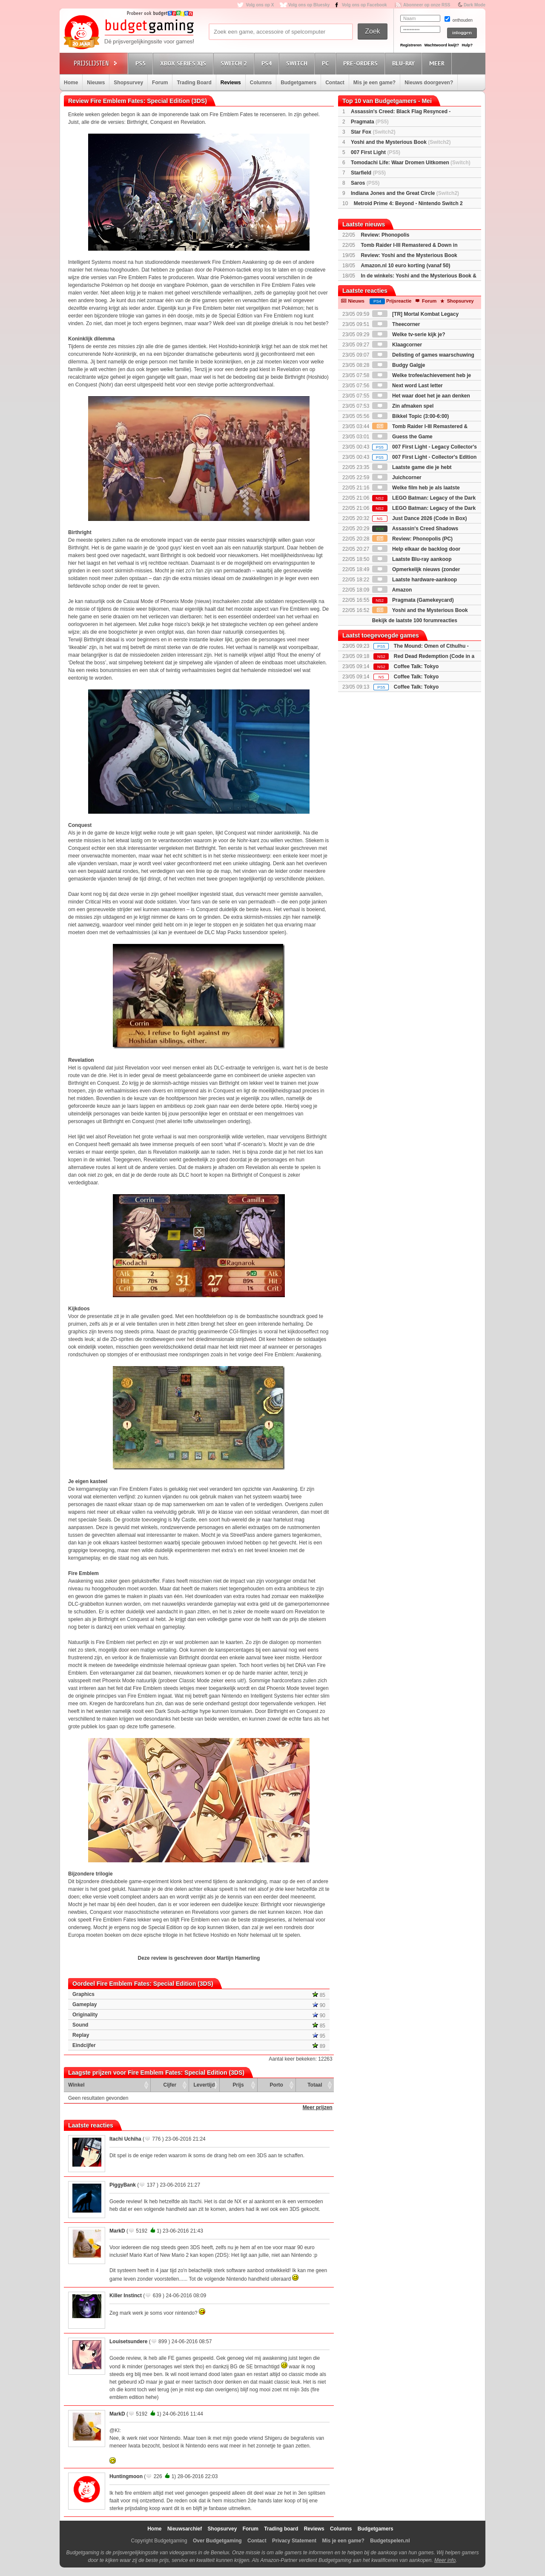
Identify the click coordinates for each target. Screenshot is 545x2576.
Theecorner (396, 324)
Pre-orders (361, 63)
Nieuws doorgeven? (428, 83)
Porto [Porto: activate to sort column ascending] (276, 2085)
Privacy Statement (294, 2541)
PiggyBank (122, 2185)
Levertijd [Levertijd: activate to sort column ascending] (204, 2085)
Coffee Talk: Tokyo (416, 666)
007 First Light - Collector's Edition (424, 457)
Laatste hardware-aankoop (414, 580)
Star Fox (373, 132)
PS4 (267, 63)
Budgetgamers (298, 83)
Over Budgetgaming (217, 2541)
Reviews (231, 83)
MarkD (117, 2231)
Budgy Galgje (398, 365)
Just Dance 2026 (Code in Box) (419, 518)
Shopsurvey (128, 83)
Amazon (392, 590)
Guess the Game (402, 437)
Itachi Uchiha (125, 2139)
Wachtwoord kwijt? (441, 45)
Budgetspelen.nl (390, 2541)
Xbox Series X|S (184, 63)
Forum (160, 83)
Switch (298, 63)
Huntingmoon (126, 2476)
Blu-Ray (404, 63)
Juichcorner (397, 477)
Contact (334, 83)
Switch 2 (235, 63)
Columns (261, 83)
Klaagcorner (397, 345)
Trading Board (194, 83)
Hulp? (467, 45)
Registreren (411, 45)
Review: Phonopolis (385, 235)
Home (71, 83)
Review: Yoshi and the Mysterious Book (409, 255)
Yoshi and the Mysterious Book (400, 142)
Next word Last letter (407, 386)
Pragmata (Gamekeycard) (413, 600)
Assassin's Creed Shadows (415, 529)
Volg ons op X (260, 5)
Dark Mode (474, 5)
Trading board (281, 2529)
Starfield (368, 173)
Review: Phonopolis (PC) (412, 539)
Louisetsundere (128, 2341)
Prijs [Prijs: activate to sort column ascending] (238, 2085)
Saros (365, 183)
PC (326, 63)
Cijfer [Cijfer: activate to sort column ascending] (170, 2085)
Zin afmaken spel (403, 406)
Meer (438, 63)
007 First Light (375, 152)
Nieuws (96, 83)
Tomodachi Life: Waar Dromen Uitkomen (410, 163)
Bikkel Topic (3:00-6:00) (410, 416)
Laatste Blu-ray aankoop (412, 559)
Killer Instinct (125, 2296)
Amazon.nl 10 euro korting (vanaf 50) (405, 266)
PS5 (141, 63)
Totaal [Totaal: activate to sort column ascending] (314, 2085)
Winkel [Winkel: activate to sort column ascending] (76, 2085)
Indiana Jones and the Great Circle (405, 193)
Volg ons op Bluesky (309, 5)
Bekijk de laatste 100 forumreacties (414, 620)
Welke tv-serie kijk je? (408, 334)
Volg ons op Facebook (364, 5)
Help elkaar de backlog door (416, 549)
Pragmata (370, 122)
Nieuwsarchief (184, 2529)
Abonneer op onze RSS (426, 5)
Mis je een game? (374, 83)
